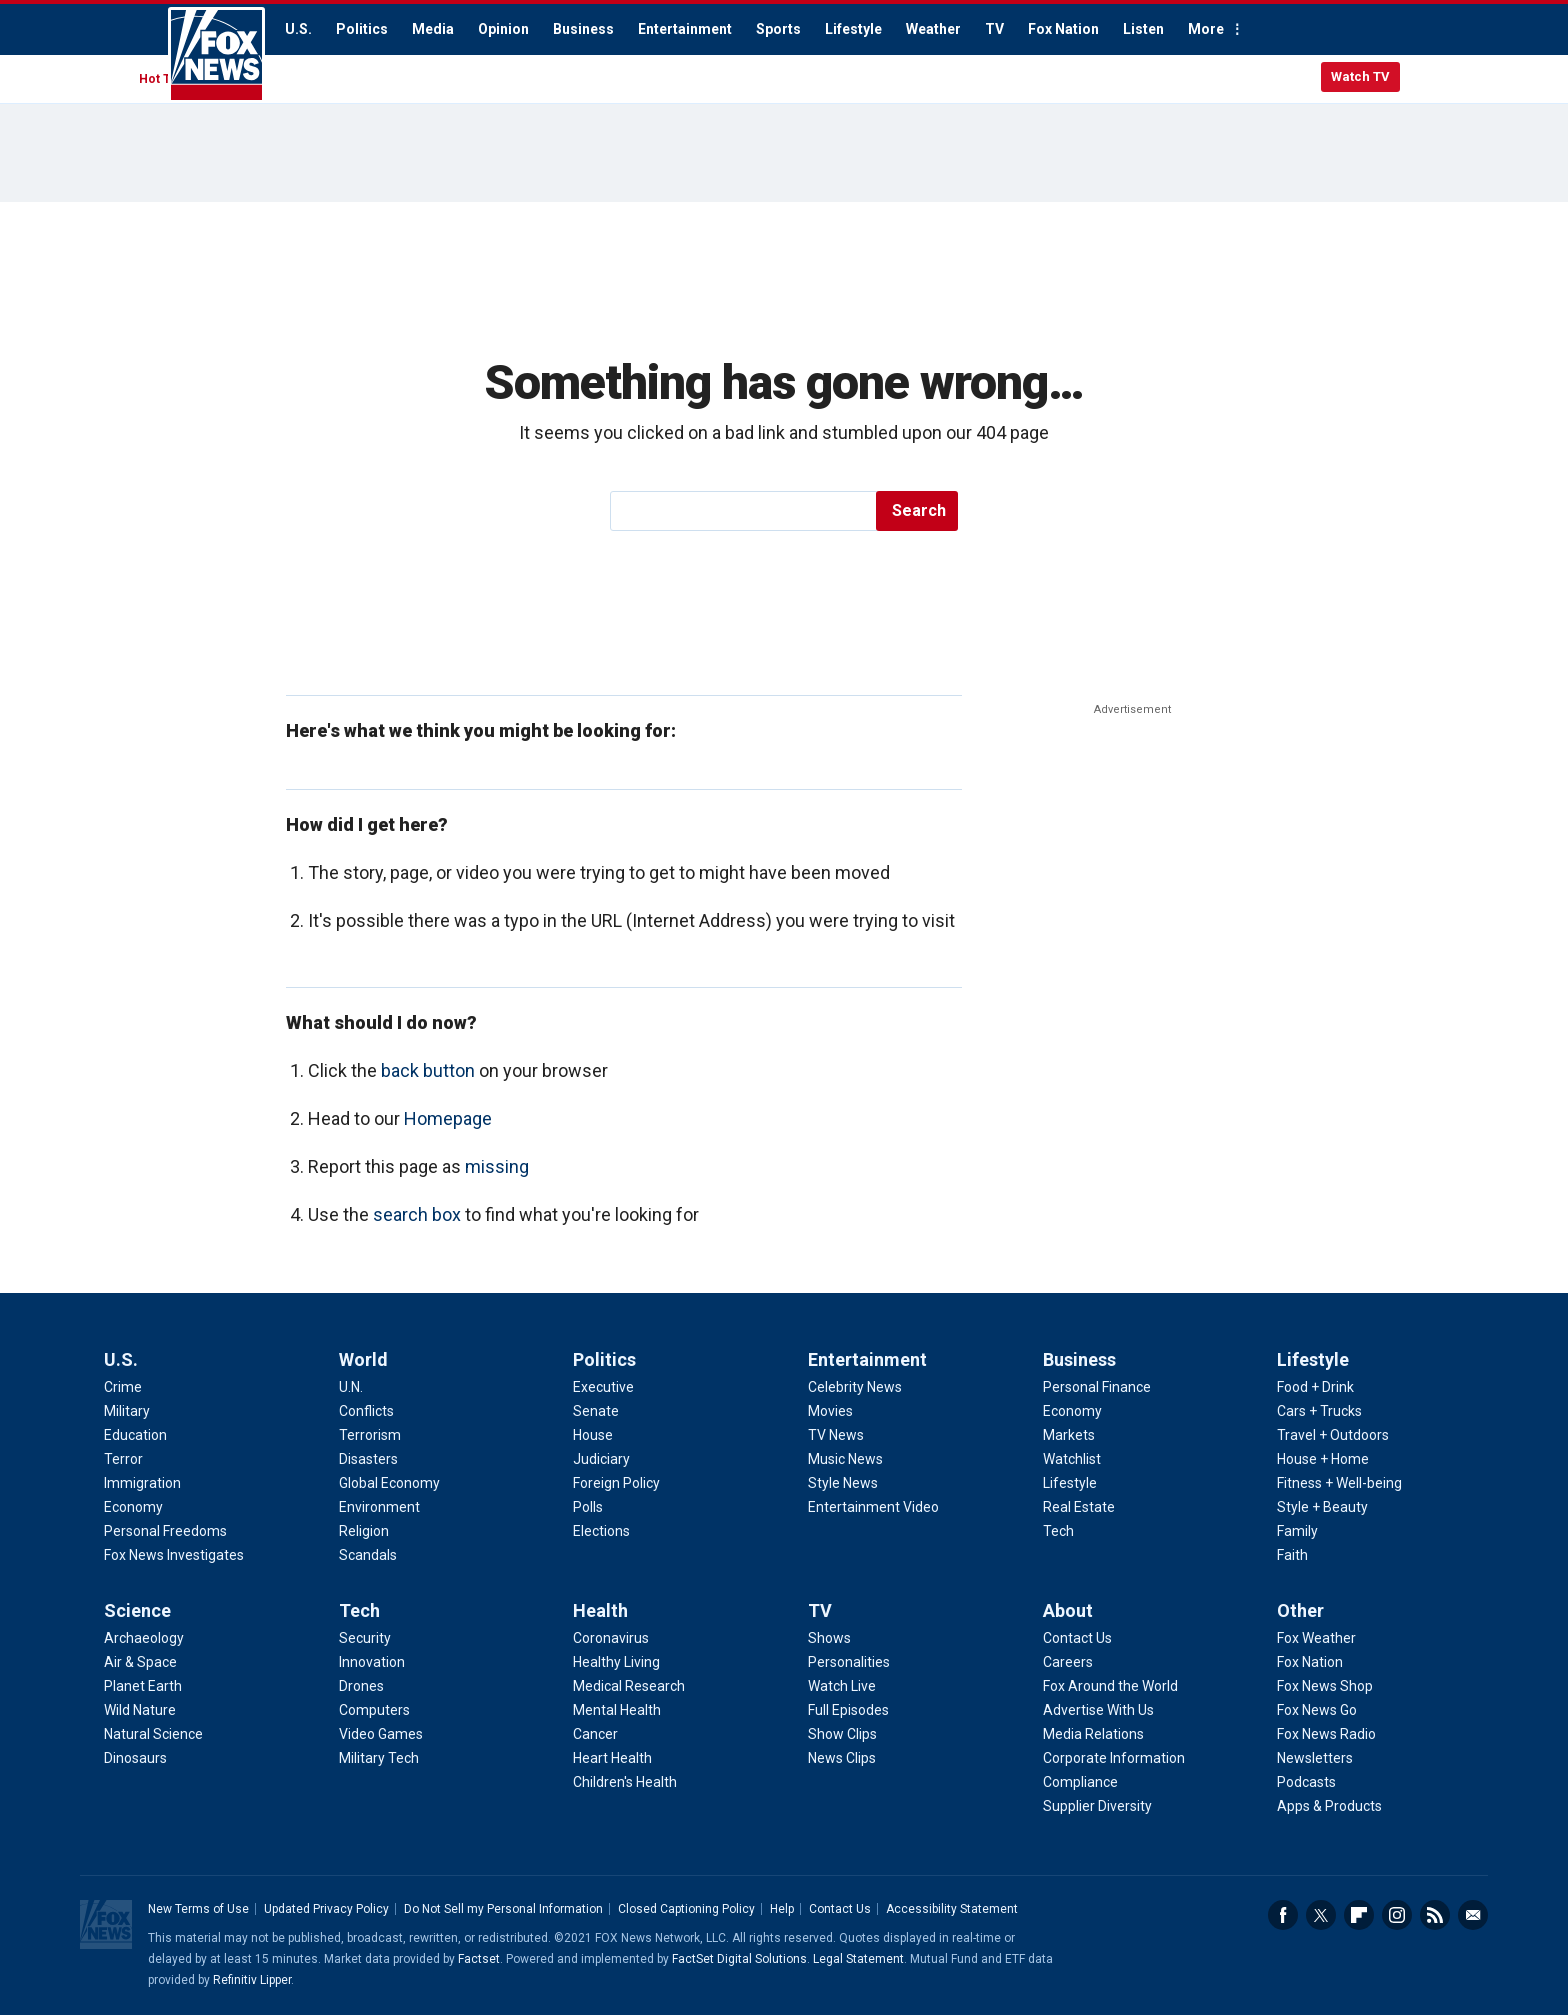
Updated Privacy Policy (326, 1909)
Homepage (448, 1118)
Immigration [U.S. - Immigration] (142, 1483)
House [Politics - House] (593, 1435)
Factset (479, 1959)
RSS (1435, 1915)
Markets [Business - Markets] (1069, 1435)
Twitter (1321, 1915)
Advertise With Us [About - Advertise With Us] (1098, 1710)
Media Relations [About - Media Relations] (1093, 1734)
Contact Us (840, 1909)
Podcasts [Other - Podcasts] (1306, 1782)
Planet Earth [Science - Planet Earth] (143, 1686)
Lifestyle (853, 29)
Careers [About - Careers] (1068, 1662)
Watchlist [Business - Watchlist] (1072, 1459)
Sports (778, 29)
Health (600, 1610)
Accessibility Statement (952, 1909)
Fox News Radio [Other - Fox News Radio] (1326, 1734)
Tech (359, 1610)
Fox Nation (1063, 29)
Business (583, 29)
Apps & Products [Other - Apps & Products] (1329, 1806)
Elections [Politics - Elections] (601, 1531)
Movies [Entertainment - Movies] (830, 1411)
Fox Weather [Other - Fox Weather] (1316, 1638)
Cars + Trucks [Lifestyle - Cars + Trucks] (1319, 1411)
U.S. (298, 29)
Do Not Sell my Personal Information (503, 1909)
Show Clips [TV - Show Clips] (842, 1734)
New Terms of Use (198, 1909)
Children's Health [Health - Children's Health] (625, 1782)
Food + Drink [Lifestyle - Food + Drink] (1315, 1387)
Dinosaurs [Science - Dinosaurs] (135, 1758)
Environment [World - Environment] (379, 1507)
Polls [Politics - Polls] (588, 1507)
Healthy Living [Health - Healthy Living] (616, 1662)
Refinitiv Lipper (252, 1980)
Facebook (1283, 1915)
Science (137, 1610)
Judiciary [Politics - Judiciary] (601, 1459)
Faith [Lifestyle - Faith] (1292, 1555)
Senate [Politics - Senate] (596, 1411)
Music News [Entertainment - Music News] (845, 1459)
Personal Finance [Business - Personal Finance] (1097, 1387)
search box (417, 1214)
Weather (933, 29)
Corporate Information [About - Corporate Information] (1114, 1758)
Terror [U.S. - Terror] (123, 1459)
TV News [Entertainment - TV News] (836, 1435)
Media (433, 29)
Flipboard (1359, 1915)
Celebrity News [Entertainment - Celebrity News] (855, 1387)
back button (428, 1070)
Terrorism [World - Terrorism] (370, 1435)
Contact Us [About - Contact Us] (1077, 1638)
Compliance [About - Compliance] (1080, 1782)
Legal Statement (858, 1959)
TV (994, 29)
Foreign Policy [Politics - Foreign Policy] (616, 1483)
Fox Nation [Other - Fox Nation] (1310, 1662)
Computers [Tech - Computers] (374, 1710)
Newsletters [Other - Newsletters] (1315, 1758)
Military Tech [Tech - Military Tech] (379, 1758)
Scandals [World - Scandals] (368, 1555)
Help (782, 1909)
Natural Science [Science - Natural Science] (153, 1734)
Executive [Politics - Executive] (603, 1387)
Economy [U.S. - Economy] (133, 1507)
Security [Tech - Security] (365, 1638)
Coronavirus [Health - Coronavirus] (611, 1638)
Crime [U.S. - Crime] (123, 1387)
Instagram (1397, 1915)
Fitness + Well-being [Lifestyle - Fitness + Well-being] (1339, 1483)
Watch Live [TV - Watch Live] (842, 1686)
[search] (744, 511)
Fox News (216, 55)
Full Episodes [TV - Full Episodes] (848, 1710)
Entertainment (685, 29)
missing (497, 1166)
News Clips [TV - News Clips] (842, 1758)
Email (1473, 1915)
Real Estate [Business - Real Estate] (1079, 1507)
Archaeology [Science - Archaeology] (144, 1638)
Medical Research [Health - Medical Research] (629, 1686)
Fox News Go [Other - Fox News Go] (1317, 1710)
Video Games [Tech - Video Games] (381, 1734)
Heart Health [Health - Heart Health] (612, 1758)
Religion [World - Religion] (364, 1531)
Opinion (503, 29)
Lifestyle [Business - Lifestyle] (1070, 1483)
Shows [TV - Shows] (829, 1638)
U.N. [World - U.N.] (351, 1387)
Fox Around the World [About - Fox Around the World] (1110, 1686)
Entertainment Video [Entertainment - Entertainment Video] (873, 1507)
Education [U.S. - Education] (135, 1435)
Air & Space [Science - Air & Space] (140, 1662)
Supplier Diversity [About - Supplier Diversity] (1097, 1806)
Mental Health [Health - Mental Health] (617, 1710)
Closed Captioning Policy (686, 1909)
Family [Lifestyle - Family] (1297, 1531)
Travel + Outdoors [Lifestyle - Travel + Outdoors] (1333, 1435)
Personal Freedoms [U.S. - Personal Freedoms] (165, 1531)
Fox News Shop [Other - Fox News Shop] (1325, 1686)
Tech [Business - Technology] (1058, 1531)
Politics (362, 29)
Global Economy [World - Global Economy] (389, 1483)
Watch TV (1360, 76)
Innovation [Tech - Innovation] (372, 1662)
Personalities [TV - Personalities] (849, 1662)
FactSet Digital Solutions (739, 1959)
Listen (1143, 29)
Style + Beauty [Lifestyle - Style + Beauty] (1322, 1507)
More (1206, 29)
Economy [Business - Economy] (1072, 1411)
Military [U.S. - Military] (127, 1411)
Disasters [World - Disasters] (368, 1459)
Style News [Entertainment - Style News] (843, 1483)
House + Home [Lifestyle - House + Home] (1323, 1459)
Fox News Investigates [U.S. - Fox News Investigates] (174, 1555)
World (363, 1359)
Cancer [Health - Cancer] (595, 1734)
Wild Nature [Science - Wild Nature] (140, 1710)
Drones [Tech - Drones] (361, 1686)
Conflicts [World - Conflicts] (366, 1411)
